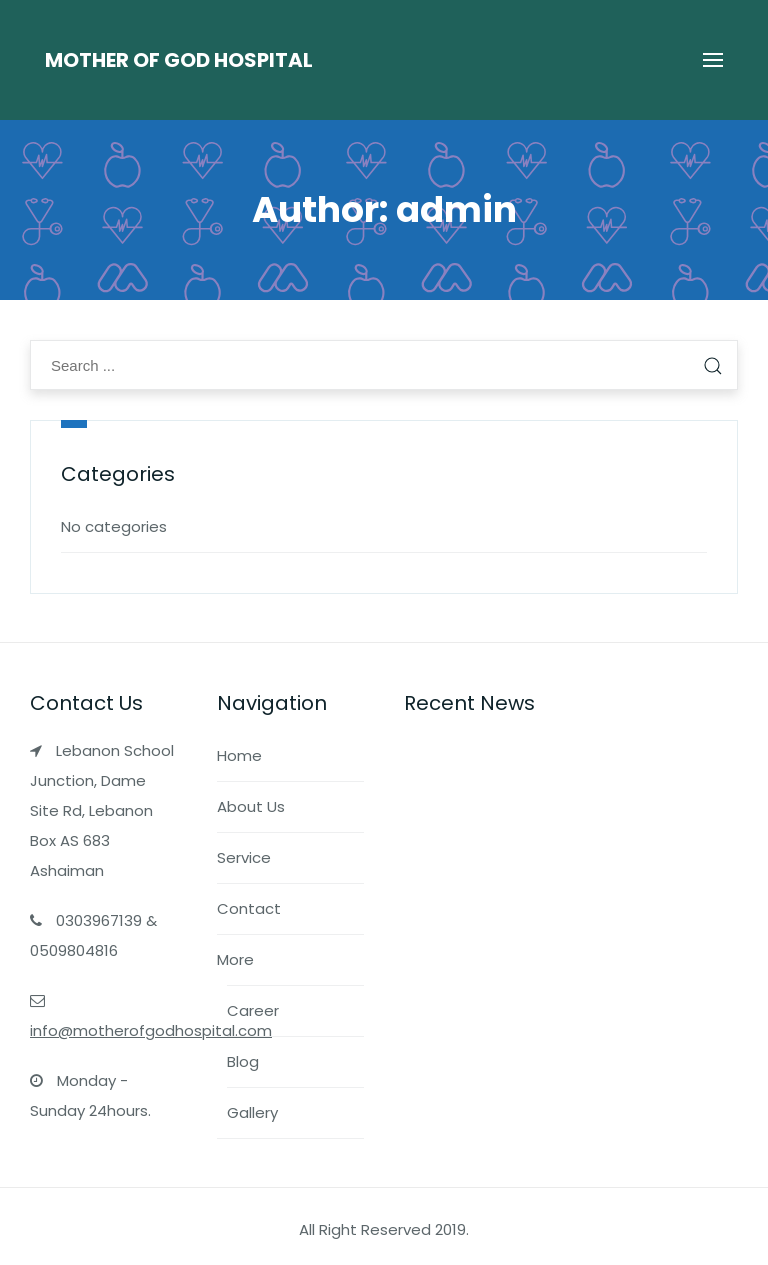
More (235, 959)
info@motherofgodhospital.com (151, 1030)
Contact (249, 908)
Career (253, 1010)
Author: (384, 209)
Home (239, 755)
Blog (243, 1061)
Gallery (252, 1112)
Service (244, 857)
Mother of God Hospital (179, 60)
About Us (251, 806)
